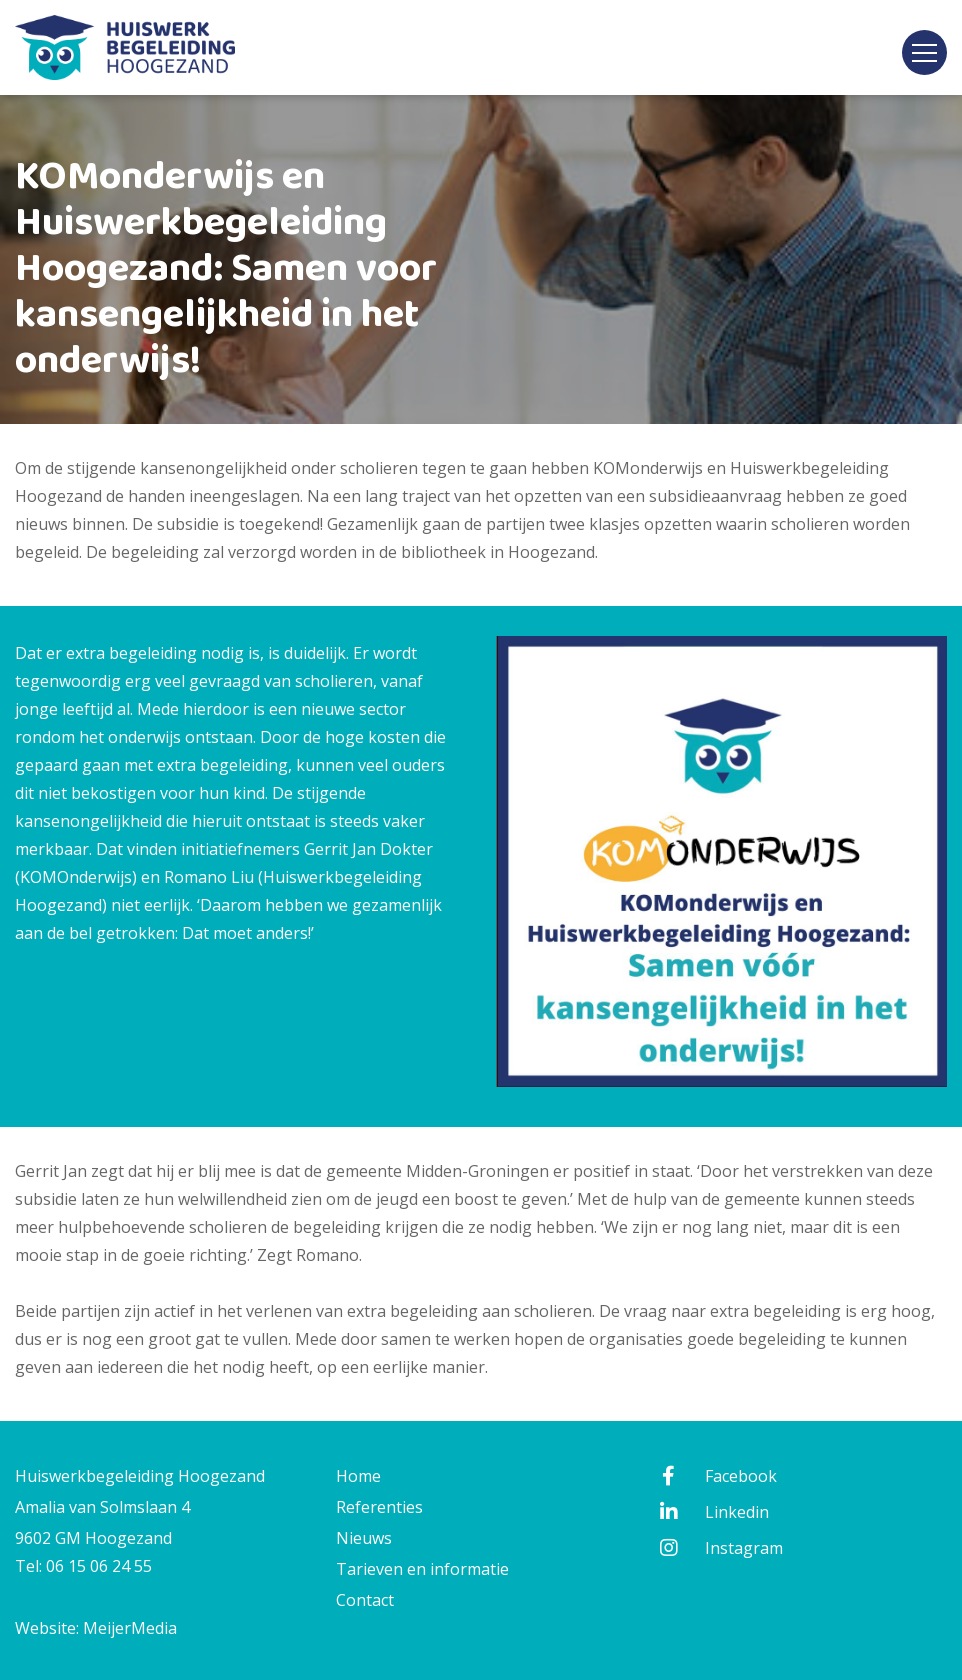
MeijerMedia (130, 1628)
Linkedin (712, 1512)
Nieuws (364, 1538)
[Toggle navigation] (924, 52)
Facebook (716, 1476)
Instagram (719, 1548)
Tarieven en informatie (422, 1569)
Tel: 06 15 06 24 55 (83, 1566)
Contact (365, 1600)
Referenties (379, 1507)
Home (358, 1476)
